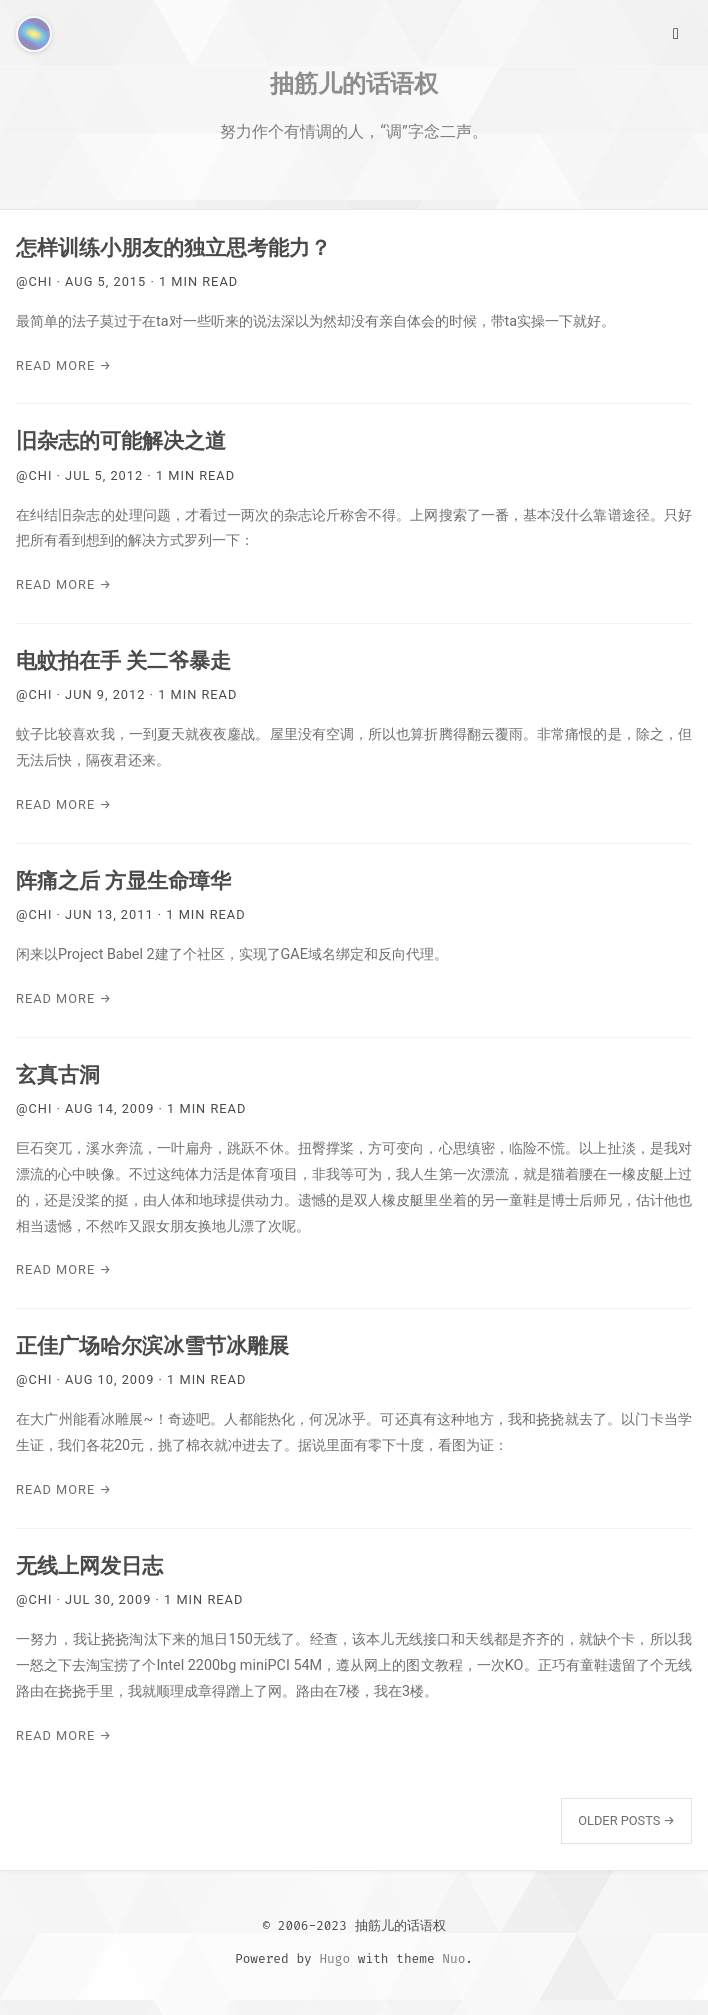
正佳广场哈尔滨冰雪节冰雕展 (152, 1346)
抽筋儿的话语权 (354, 83)
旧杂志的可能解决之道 (121, 441)
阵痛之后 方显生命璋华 (123, 881)
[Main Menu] (676, 32)
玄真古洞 (58, 1075)
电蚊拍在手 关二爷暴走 (123, 661)
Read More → (64, 365)
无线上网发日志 (89, 1566)
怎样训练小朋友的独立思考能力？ (173, 248)
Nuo (453, 1958)
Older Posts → (626, 1820)
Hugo (334, 1958)
